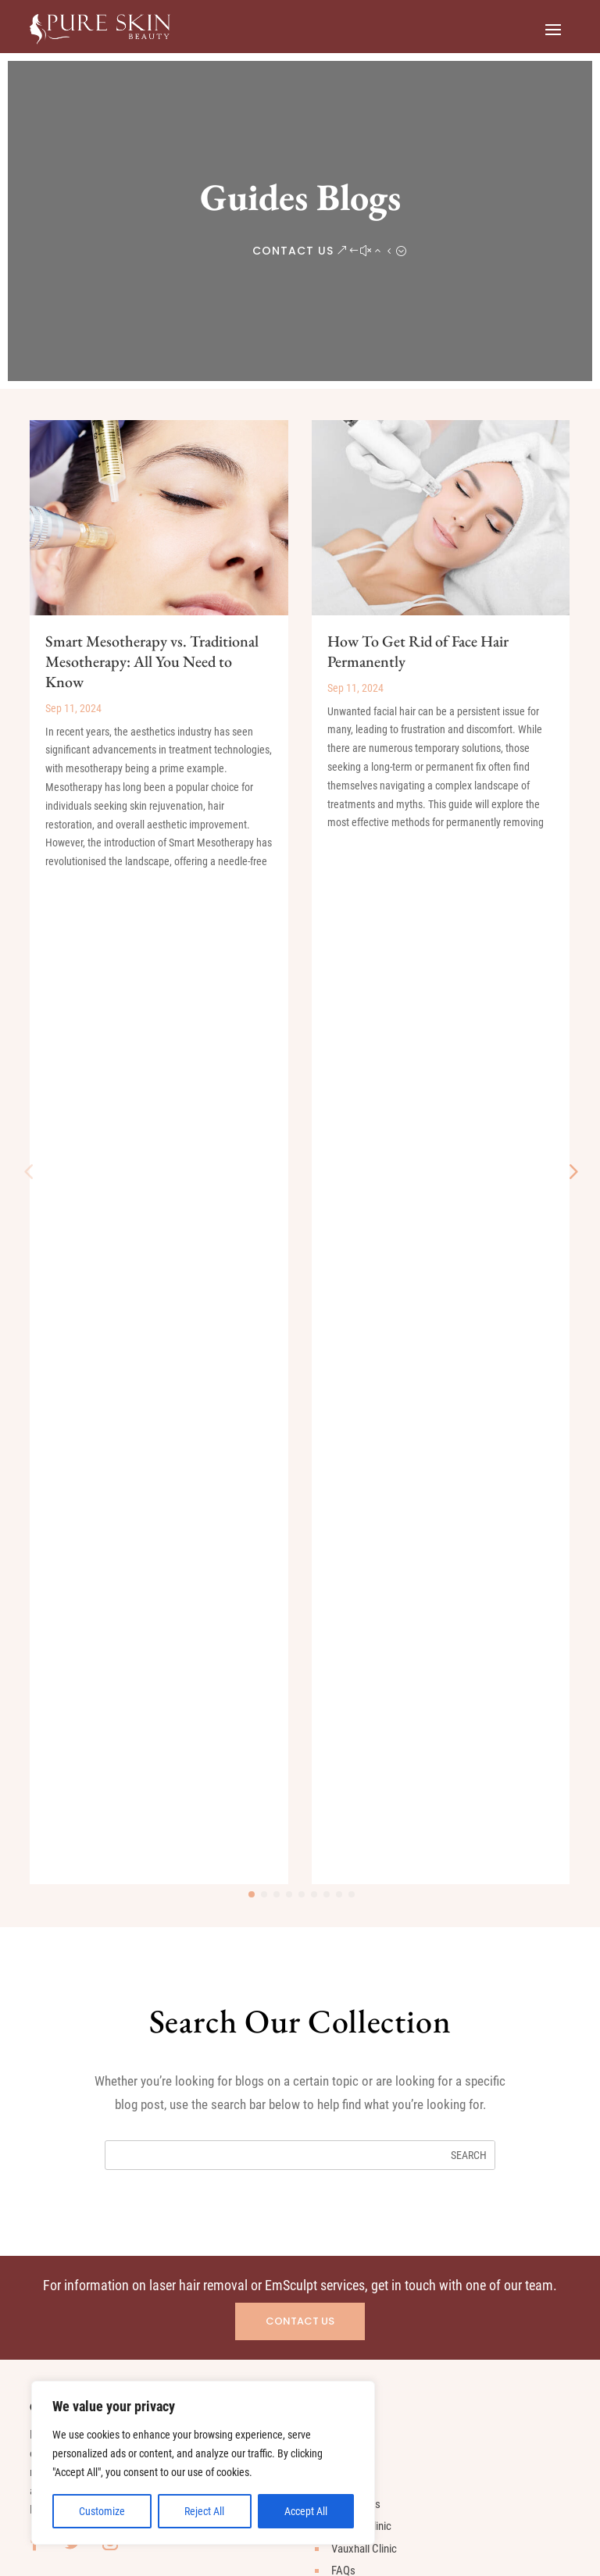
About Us (352, 1484)
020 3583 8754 (372, 1968)
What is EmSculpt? (87, 1869)
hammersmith (77, 2222)
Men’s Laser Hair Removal (104, 1802)
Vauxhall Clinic (364, 1552)
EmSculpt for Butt (85, 1914)
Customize (102, 2511)
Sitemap (349, 1685)
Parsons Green (80, 2111)
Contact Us (356, 1662)
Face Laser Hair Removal (102, 1825)
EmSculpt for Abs (85, 1891)
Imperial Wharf (79, 2156)
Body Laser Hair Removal (102, 1847)
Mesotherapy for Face (96, 1958)
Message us (367, 1995)
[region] (203, 2463)
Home (345, 1440)
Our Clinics (355, 1507)
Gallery (346, 1641)
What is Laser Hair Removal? (110, 1758)
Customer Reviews (373, 1618)
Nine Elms (68, 2133)
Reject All (204, 2511)
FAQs (343, 1573)
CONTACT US (293, 250)
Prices (345, 1462)
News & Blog (359, 1596)
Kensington (71, 2178)
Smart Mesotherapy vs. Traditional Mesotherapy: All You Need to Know (152, 661)
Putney (61, 2200)
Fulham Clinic (361, 1529)
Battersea (68, 2067)
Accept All (305, 2511)
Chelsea (64, 2089)
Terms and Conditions (423, 2511)
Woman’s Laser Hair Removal (111, 1780)
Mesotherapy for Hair (94, 1936)
